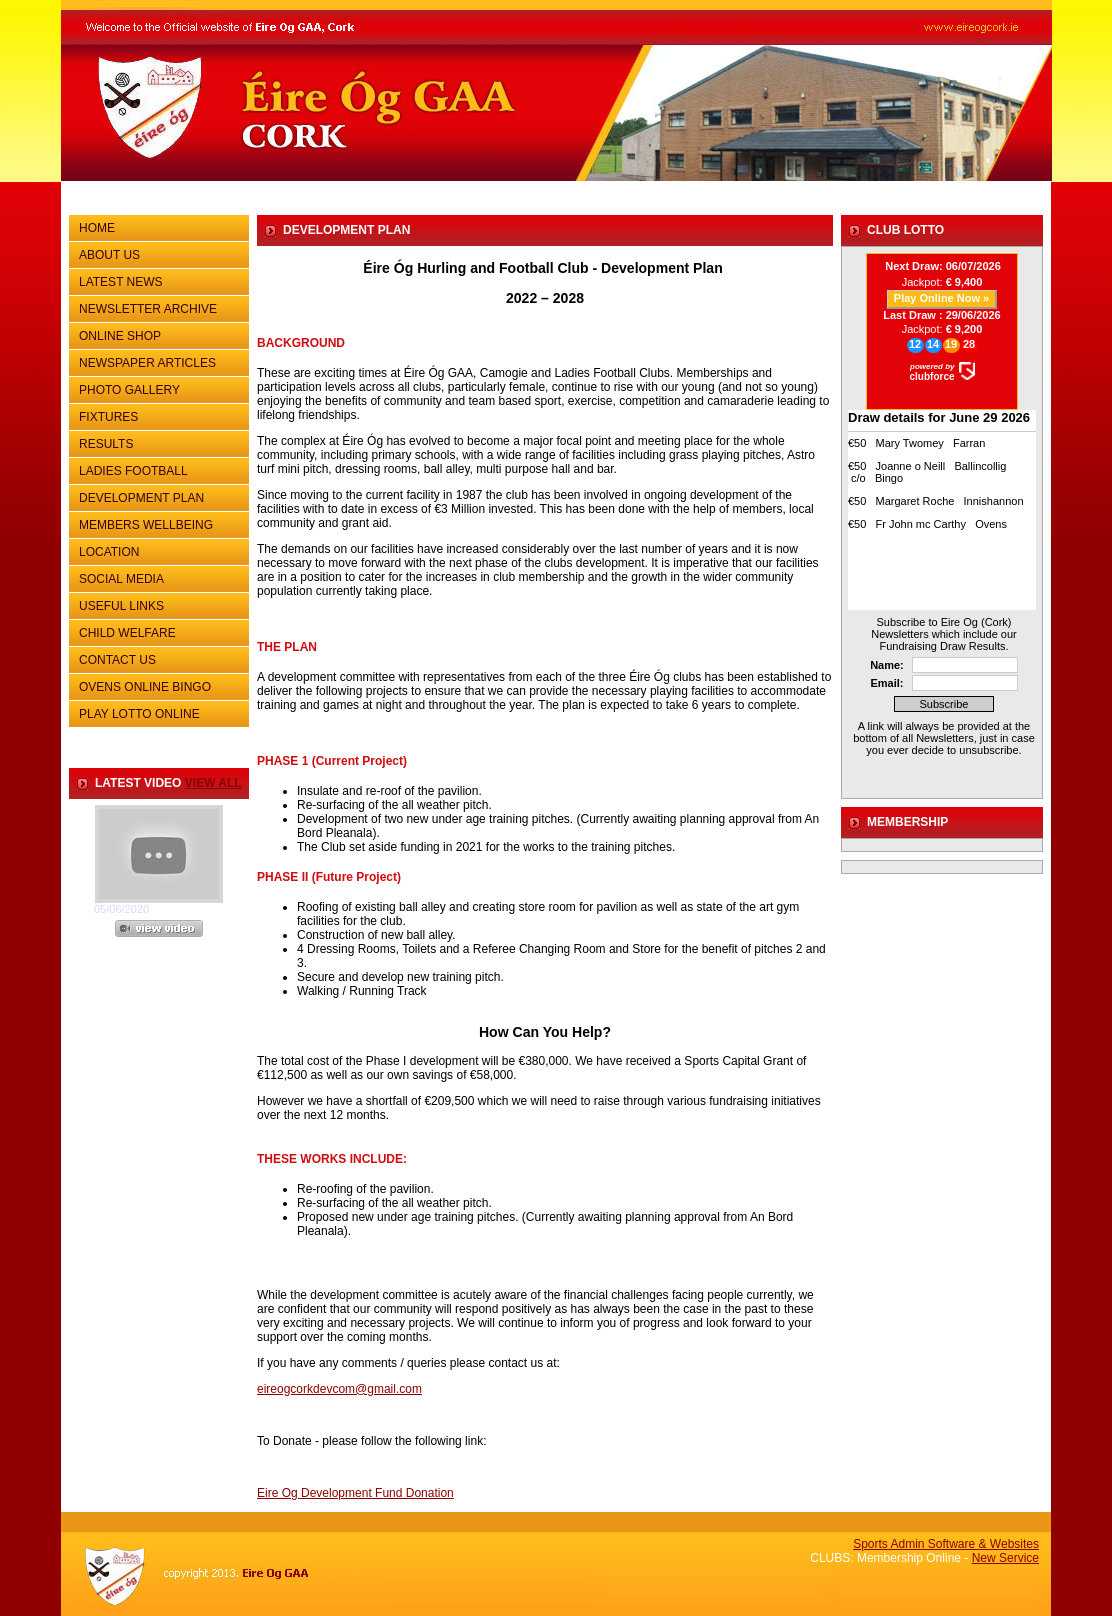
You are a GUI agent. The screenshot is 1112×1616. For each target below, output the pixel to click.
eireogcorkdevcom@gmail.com (339, 1389)
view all (213, 783)
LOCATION (109, 552)
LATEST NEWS (121, 282)
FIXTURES (156, 415)
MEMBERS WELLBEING (146, 525)
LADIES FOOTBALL (133, 471)
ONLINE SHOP (120, 336)
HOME (97, 228)
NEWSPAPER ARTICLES (156, 361)
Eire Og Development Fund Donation (355, 1493)
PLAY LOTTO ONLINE (139, 714)
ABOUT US (156, 253)
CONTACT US (156, 658)
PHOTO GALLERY (129, 390)
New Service (1005, 1558)
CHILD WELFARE (127, 633)
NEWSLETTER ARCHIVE (156, 307)
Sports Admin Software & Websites (946, 1544)
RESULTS (156, 442)
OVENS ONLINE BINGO (145, 687)
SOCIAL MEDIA (156, 577)
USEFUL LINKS (156, 604)
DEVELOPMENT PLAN (141, 498)
